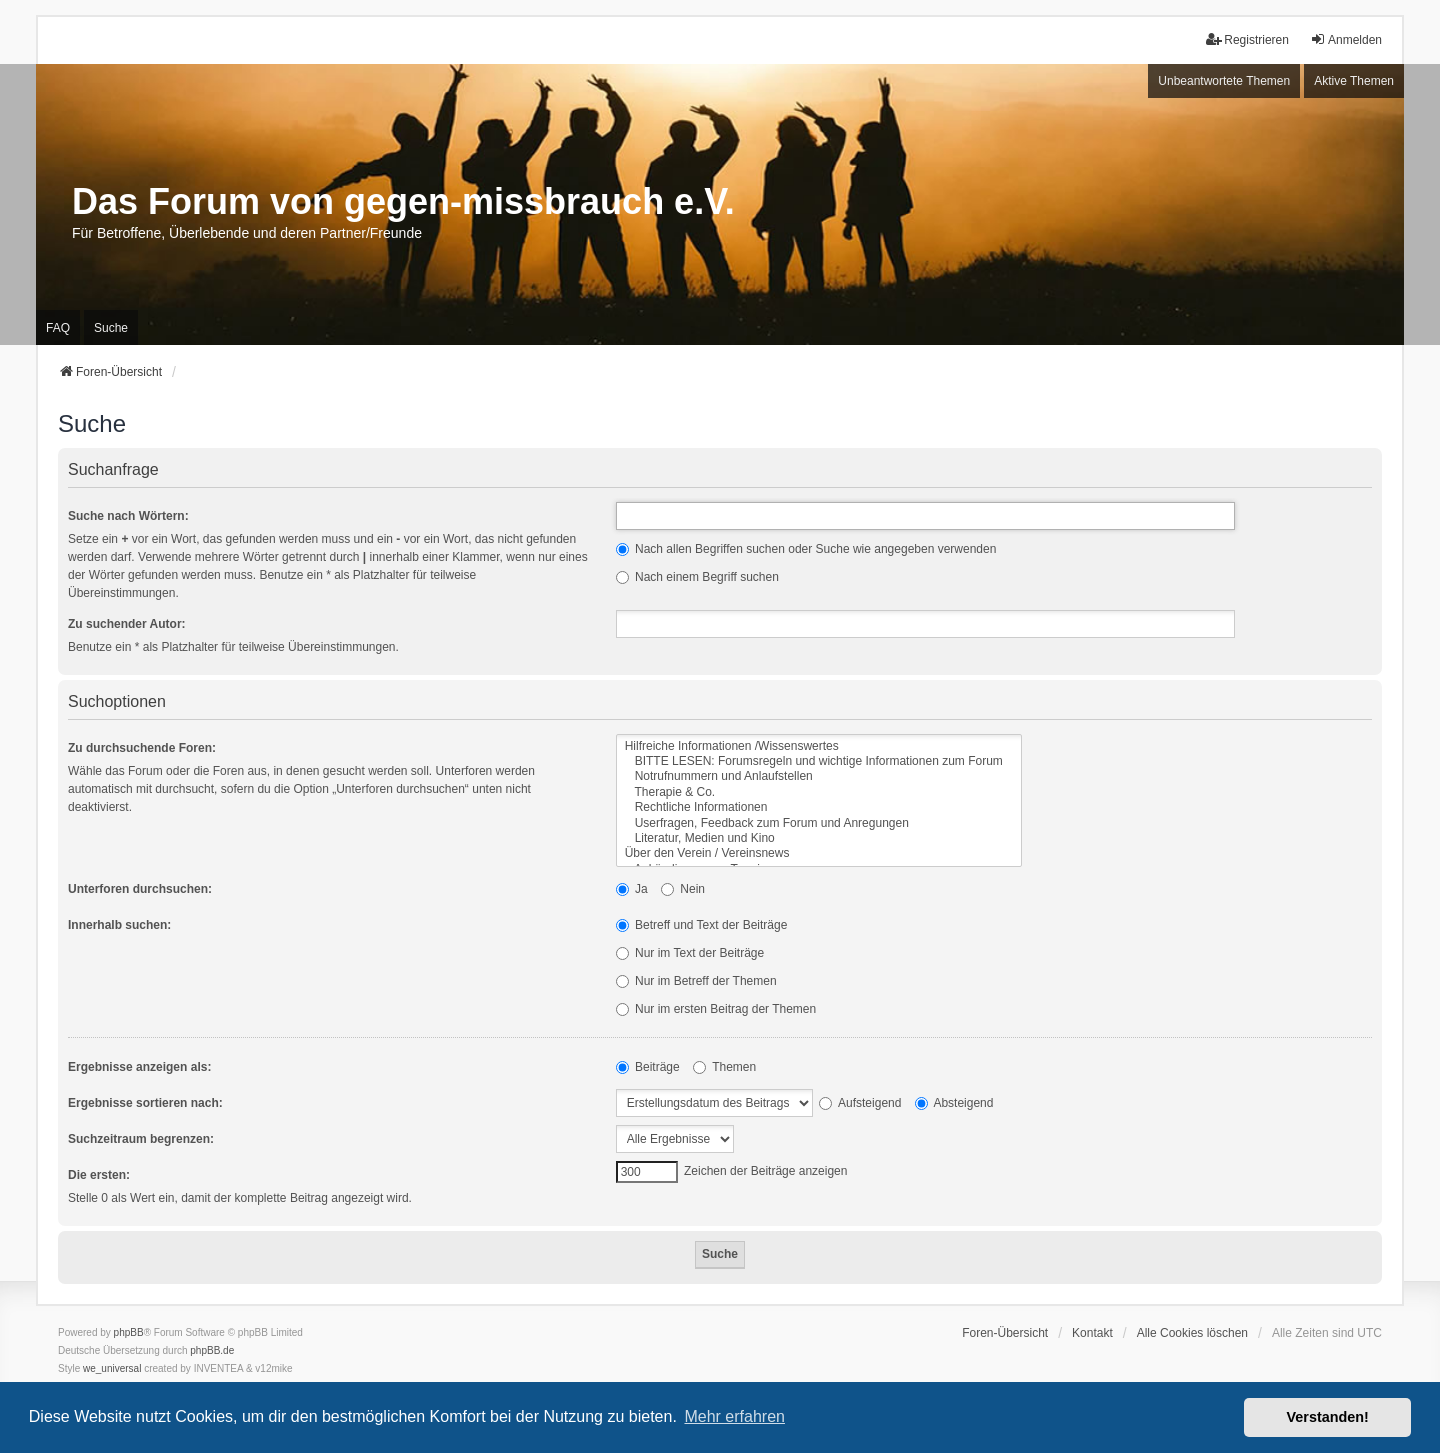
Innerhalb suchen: (119, 925)
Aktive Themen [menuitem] (1354, 81)
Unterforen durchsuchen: (140, 889)
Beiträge (648, 1067)
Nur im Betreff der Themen (696, 981)
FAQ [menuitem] (58, 328)
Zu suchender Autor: (127, 624)
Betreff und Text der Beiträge (702, 925)
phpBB (129, 1332)
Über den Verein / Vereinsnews (819, 853)
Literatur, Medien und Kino (819, 838)
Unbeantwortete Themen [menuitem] (1224, 81)
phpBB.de (212, 1350)
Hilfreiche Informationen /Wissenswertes (819, 746)
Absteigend (954, 1103)
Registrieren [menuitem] (1247, 39)
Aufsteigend (860, 1103)
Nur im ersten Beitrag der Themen (716, 1009)
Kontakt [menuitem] (1092, 1333)
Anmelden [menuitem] (1346, 39)
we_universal (112, 1368)
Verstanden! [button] (1328, 1417)
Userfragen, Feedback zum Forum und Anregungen (819, 823)
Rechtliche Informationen (819, 807)
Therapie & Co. (819, 792)
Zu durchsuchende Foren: (142, 748)
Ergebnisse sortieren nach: (145, 1103)
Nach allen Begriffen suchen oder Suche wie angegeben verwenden (806, 549)
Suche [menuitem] (111, 328)
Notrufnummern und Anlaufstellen (819, 776)
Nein (683, 889)
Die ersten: (99, 1175)
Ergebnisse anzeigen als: (139, 1067)
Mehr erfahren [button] (734, 1416)
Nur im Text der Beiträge (690, 953)
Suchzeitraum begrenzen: (141, 1139)
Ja (632, 889)
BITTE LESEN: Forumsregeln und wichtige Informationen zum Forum (819, 761)
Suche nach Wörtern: (128, 516)
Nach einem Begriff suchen (697, 577)
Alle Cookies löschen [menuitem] (1192, 1333)
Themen (724, 1067)
